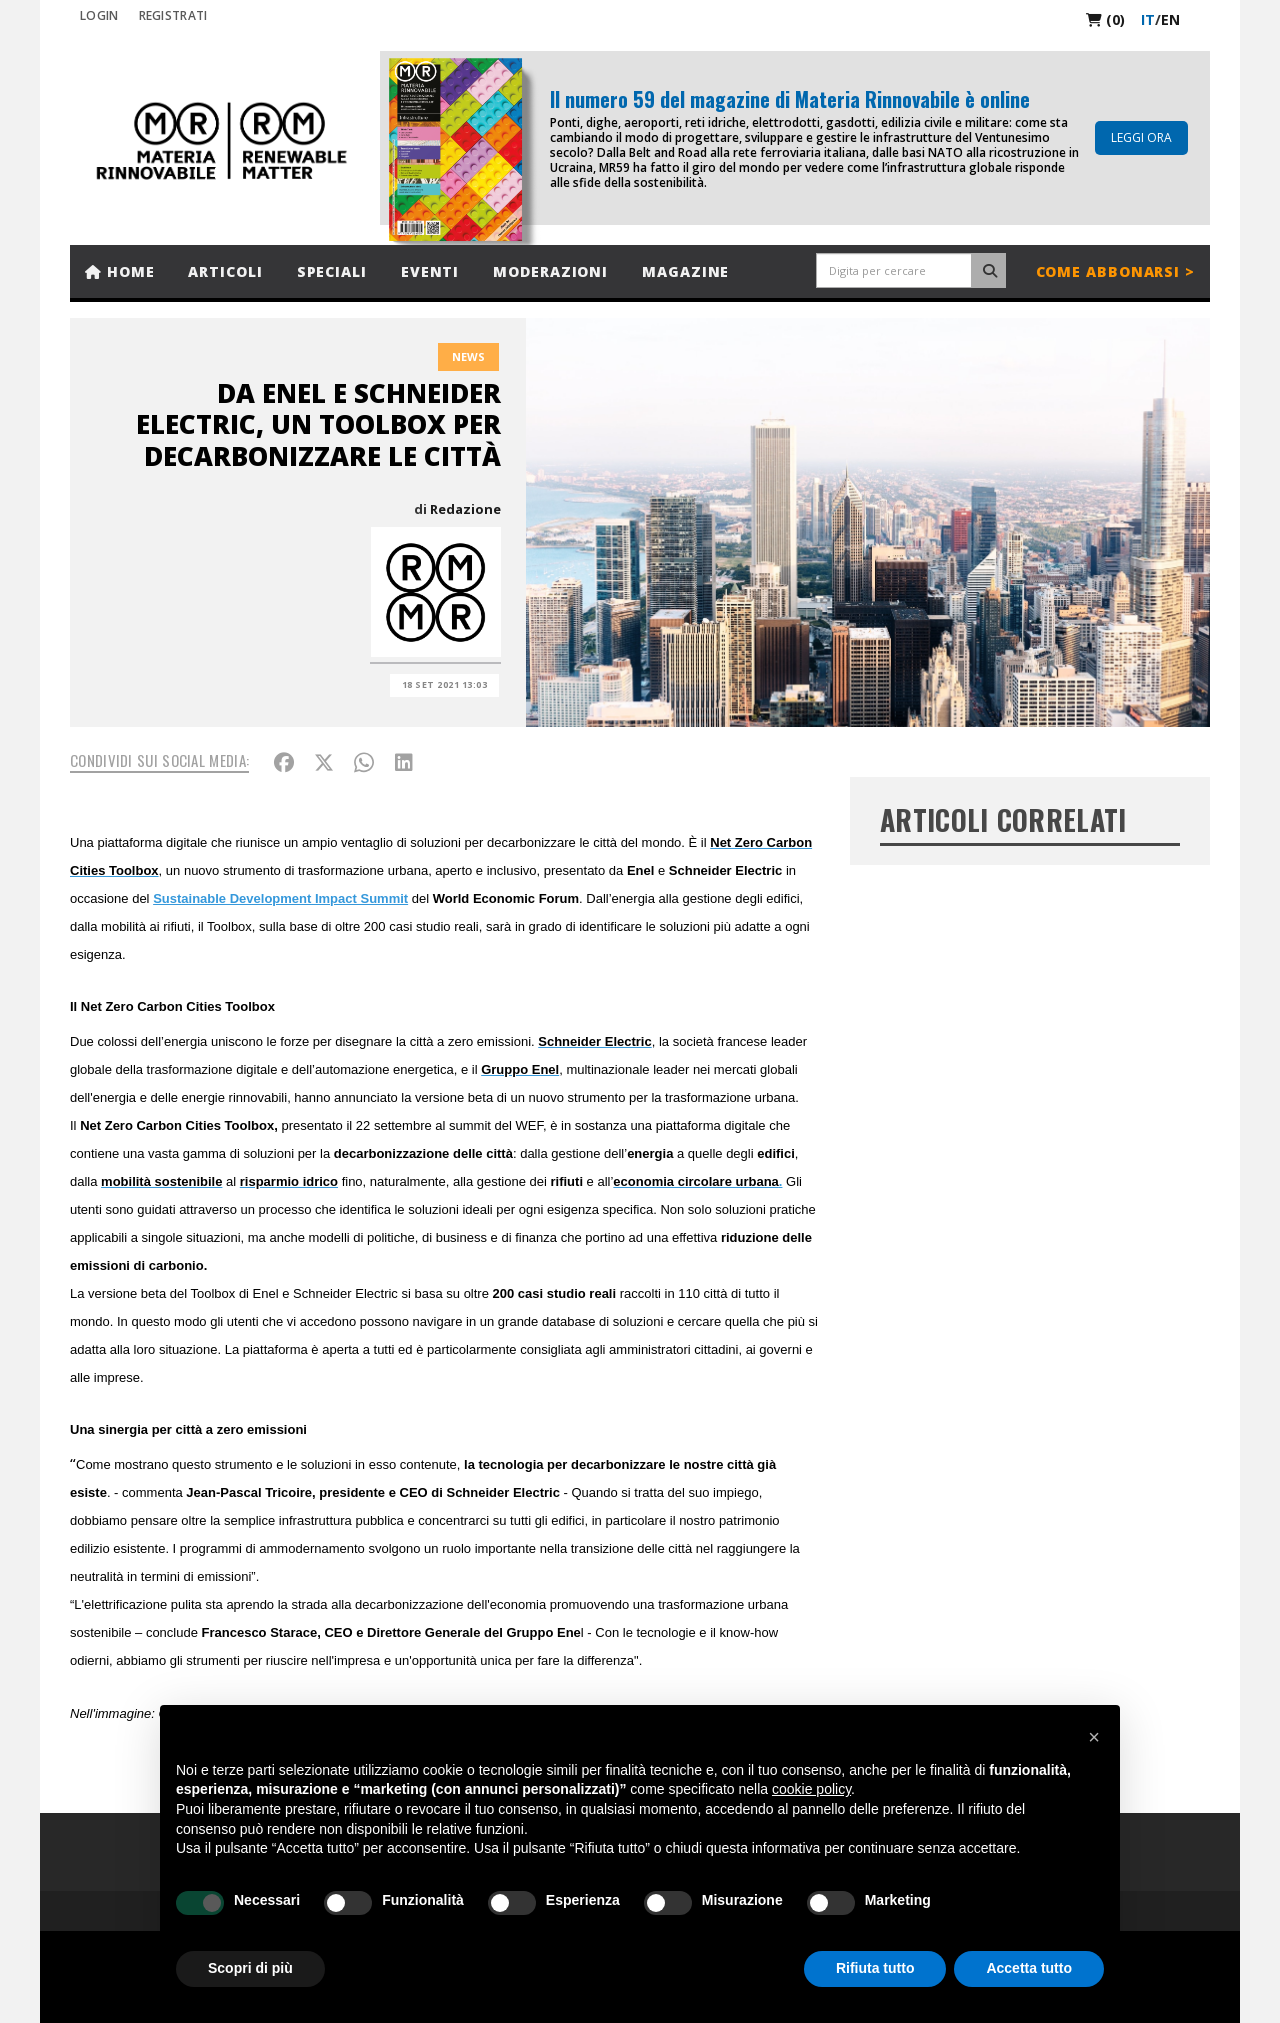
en (1170, 19)
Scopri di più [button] (250, 1968)
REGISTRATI (173, 15)
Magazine (685, 271)
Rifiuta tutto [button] (875, 1968)
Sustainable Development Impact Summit (280, 898)
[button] (1094, 1737)
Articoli (225, 271)
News (468, 356)
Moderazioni (550, 271)
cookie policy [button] (811, 1789)
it (1148, 19)
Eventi (430, 271)
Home (119, 271)
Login (99, 15)
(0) (1105, 19)
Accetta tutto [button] (1029, 1968)
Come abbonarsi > (1115, 271)
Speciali (332, 271)
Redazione (465, 509)
